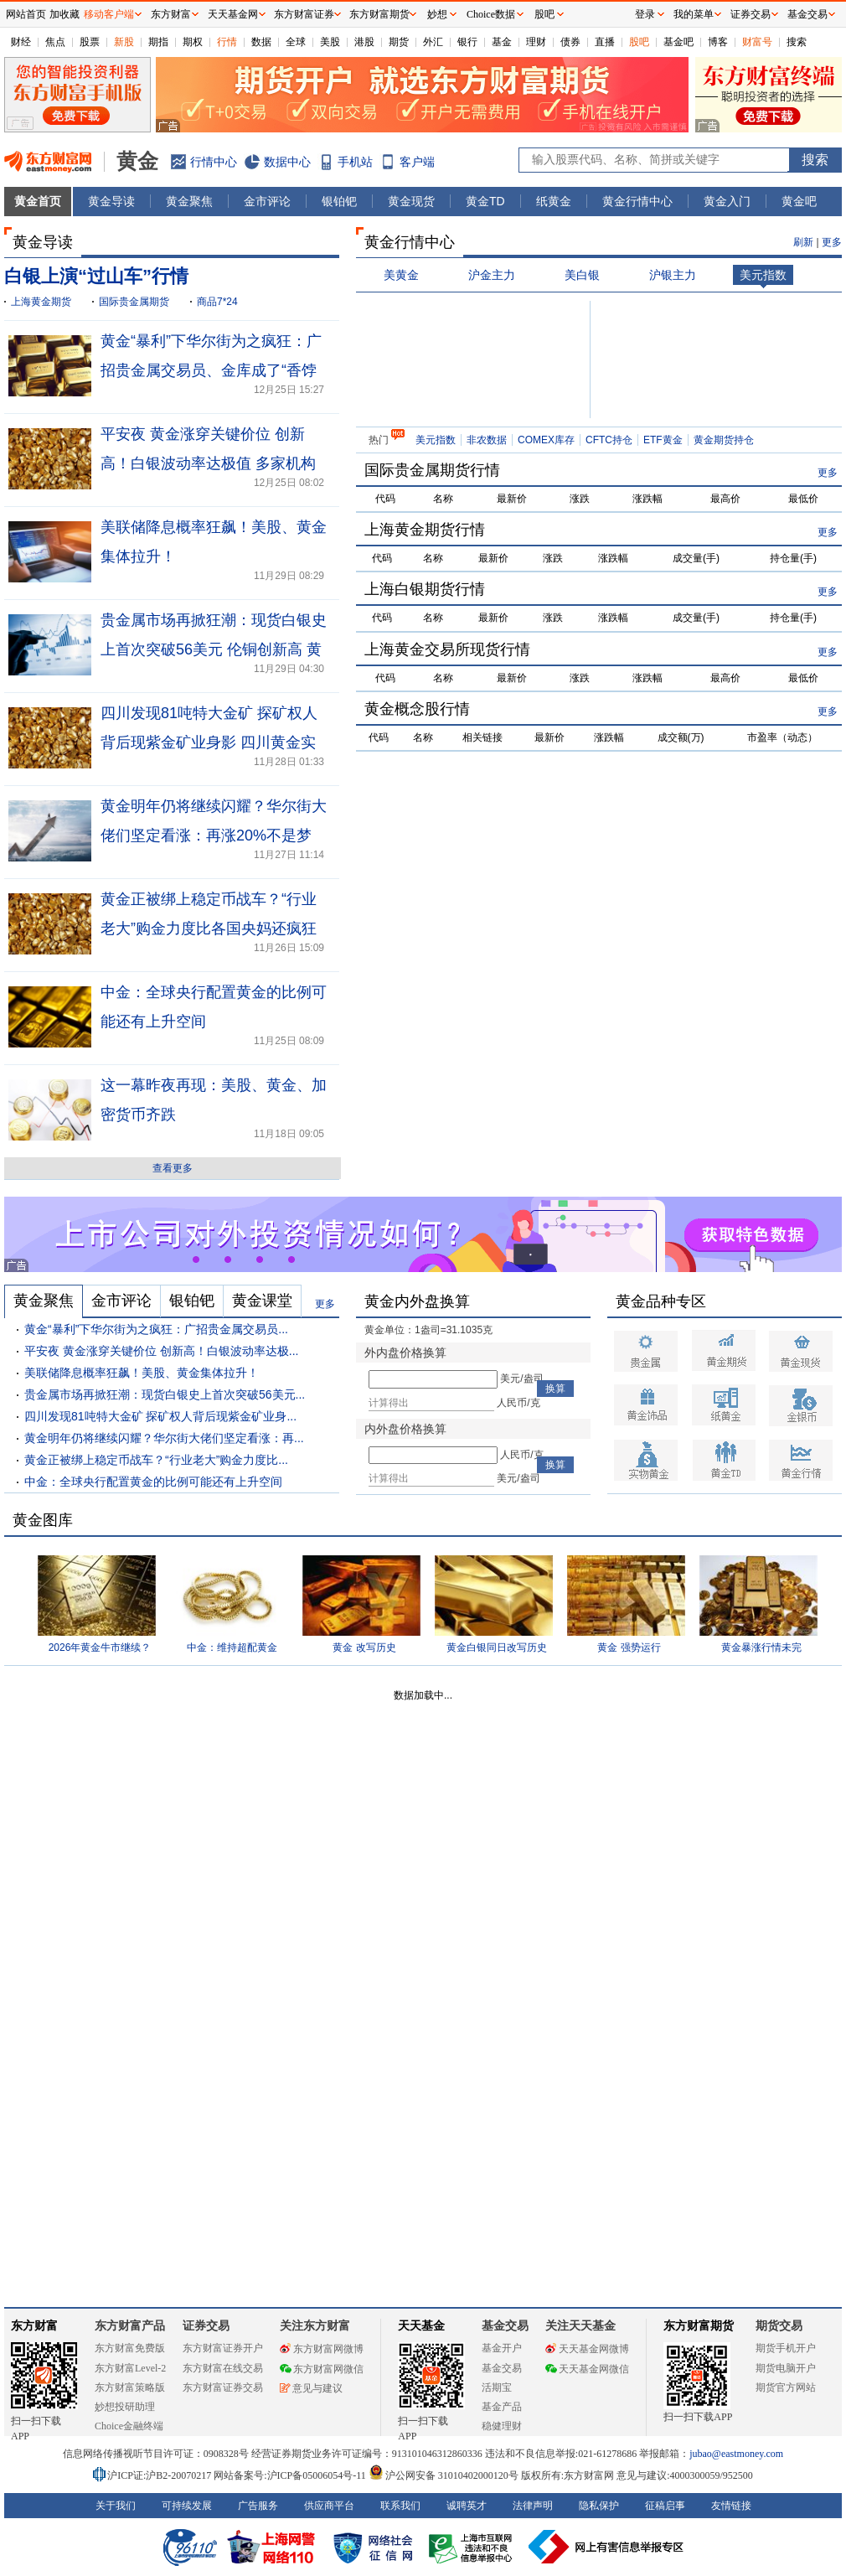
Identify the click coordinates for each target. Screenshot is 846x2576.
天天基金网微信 (587, 2369)
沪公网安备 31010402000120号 (443, 2475)
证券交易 (750, 14)
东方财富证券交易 (223, 2387)
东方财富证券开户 (223, 2348)
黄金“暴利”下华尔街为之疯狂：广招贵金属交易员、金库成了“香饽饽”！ (211, 370)
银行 (467, 42)
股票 (90, 42)
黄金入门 (727, 201)
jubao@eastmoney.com (736, 2454)
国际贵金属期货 (134, 302)
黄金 (137, 161)
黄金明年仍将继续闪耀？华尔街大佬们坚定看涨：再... (164, 1438)
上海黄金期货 (41, 302)
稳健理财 (502, 2426)
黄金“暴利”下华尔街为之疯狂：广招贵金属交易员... (156, 1329)
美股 (330, 42)
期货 (399, 42)
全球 (296, 42)
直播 (605, 42)
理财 (536, 42)
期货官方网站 (786, 2387)
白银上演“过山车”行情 (96, 276)
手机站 (355, 161)
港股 (364, 42)
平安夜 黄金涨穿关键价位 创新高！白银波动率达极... (161, 1351)
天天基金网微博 (587, 2349)
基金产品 (502, 2407)
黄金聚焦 (189, 201)
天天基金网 (233, 14)
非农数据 (487, 440)
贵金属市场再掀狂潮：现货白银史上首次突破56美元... (164, 1394)
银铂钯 (339, 201)
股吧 (639, 42)
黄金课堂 (262, 1300)
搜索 (797, 42)
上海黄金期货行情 (424, 529)
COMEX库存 (546, 440)
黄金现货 (411, 201)
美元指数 (763, 275)
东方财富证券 (304, 14)
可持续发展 (187, 2505)
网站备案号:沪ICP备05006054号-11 (291, 2475)
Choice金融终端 (129, 2426)
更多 (832, 242)
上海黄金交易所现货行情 (447, 649)
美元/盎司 (521, 1378)
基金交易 (502, 2368)
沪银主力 (672, 275)
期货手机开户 (786, 2348)
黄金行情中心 (637, 201)
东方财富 (34, 2326)
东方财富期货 (698, 2326)
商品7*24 (217, 302)
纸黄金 (553, 201)
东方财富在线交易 (223, 2368)
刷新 (803, 242)
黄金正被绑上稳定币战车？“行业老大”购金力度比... (156, 1459)
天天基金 (421, 2326)
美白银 (582, 275)
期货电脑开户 (786, 2368)
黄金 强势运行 (628, 1647)
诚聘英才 (466, 2505)
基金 (502, 42)
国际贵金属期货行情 (432, 470)
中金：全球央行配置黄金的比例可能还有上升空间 (153, 1481)
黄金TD (485, 201)
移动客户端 (109, 14)
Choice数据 (491, 14)
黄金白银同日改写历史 (496, 1647)
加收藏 (64, 14)
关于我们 (115, 2505)
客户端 (417, 161)
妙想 (437, 14)
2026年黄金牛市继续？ (100, 1647)
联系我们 (400, 2505)
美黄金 (401, 275)
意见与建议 (311, 2388)
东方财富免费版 (130, 2348)
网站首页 (26, 14)
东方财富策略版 (130, 2387)
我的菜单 (693, 14)
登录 (645, 14)
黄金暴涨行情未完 (761, 1647)
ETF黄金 (663, 440)
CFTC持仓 (608, 440)
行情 (227, 42)
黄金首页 (37, 201)
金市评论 (267, 201)
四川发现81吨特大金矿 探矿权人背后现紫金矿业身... (160, 1416)
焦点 (55, 42)
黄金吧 (799, 201)
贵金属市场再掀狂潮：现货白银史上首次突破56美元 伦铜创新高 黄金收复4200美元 (214, 649)
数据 (261, 42)
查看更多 (172, 1168)
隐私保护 (599, 2505)
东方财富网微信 (322, 2369)
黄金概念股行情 (417, 709)
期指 (158, 42)
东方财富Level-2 (130, 2368)
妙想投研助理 (125, 2407)
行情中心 (213, 161)
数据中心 (287, 161)
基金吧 (678, 42)
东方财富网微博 (322, 2349)
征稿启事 (665, 2505)
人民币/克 (518, 1403)
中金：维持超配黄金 (232, 1647)
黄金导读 (111, 201)
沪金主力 (491, 275)
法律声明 (533, 2505)
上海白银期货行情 (424, 589)
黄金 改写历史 (364, 1647)
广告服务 (258, 2505)
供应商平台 (329, 2505)
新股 (124, 42)
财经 (21, 42)
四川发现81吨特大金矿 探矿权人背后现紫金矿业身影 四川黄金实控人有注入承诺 (209, 742)
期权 (193, 42)
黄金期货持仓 (724, 440)
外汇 (433, 42)
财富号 (757, 42)
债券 (570, 42)
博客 (718, 42)
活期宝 (497, 2387)
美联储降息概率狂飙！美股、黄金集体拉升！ (141, 1372)
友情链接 (731, 2505)
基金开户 (502, 2348)
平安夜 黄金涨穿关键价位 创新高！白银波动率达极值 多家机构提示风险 (208, 463)
